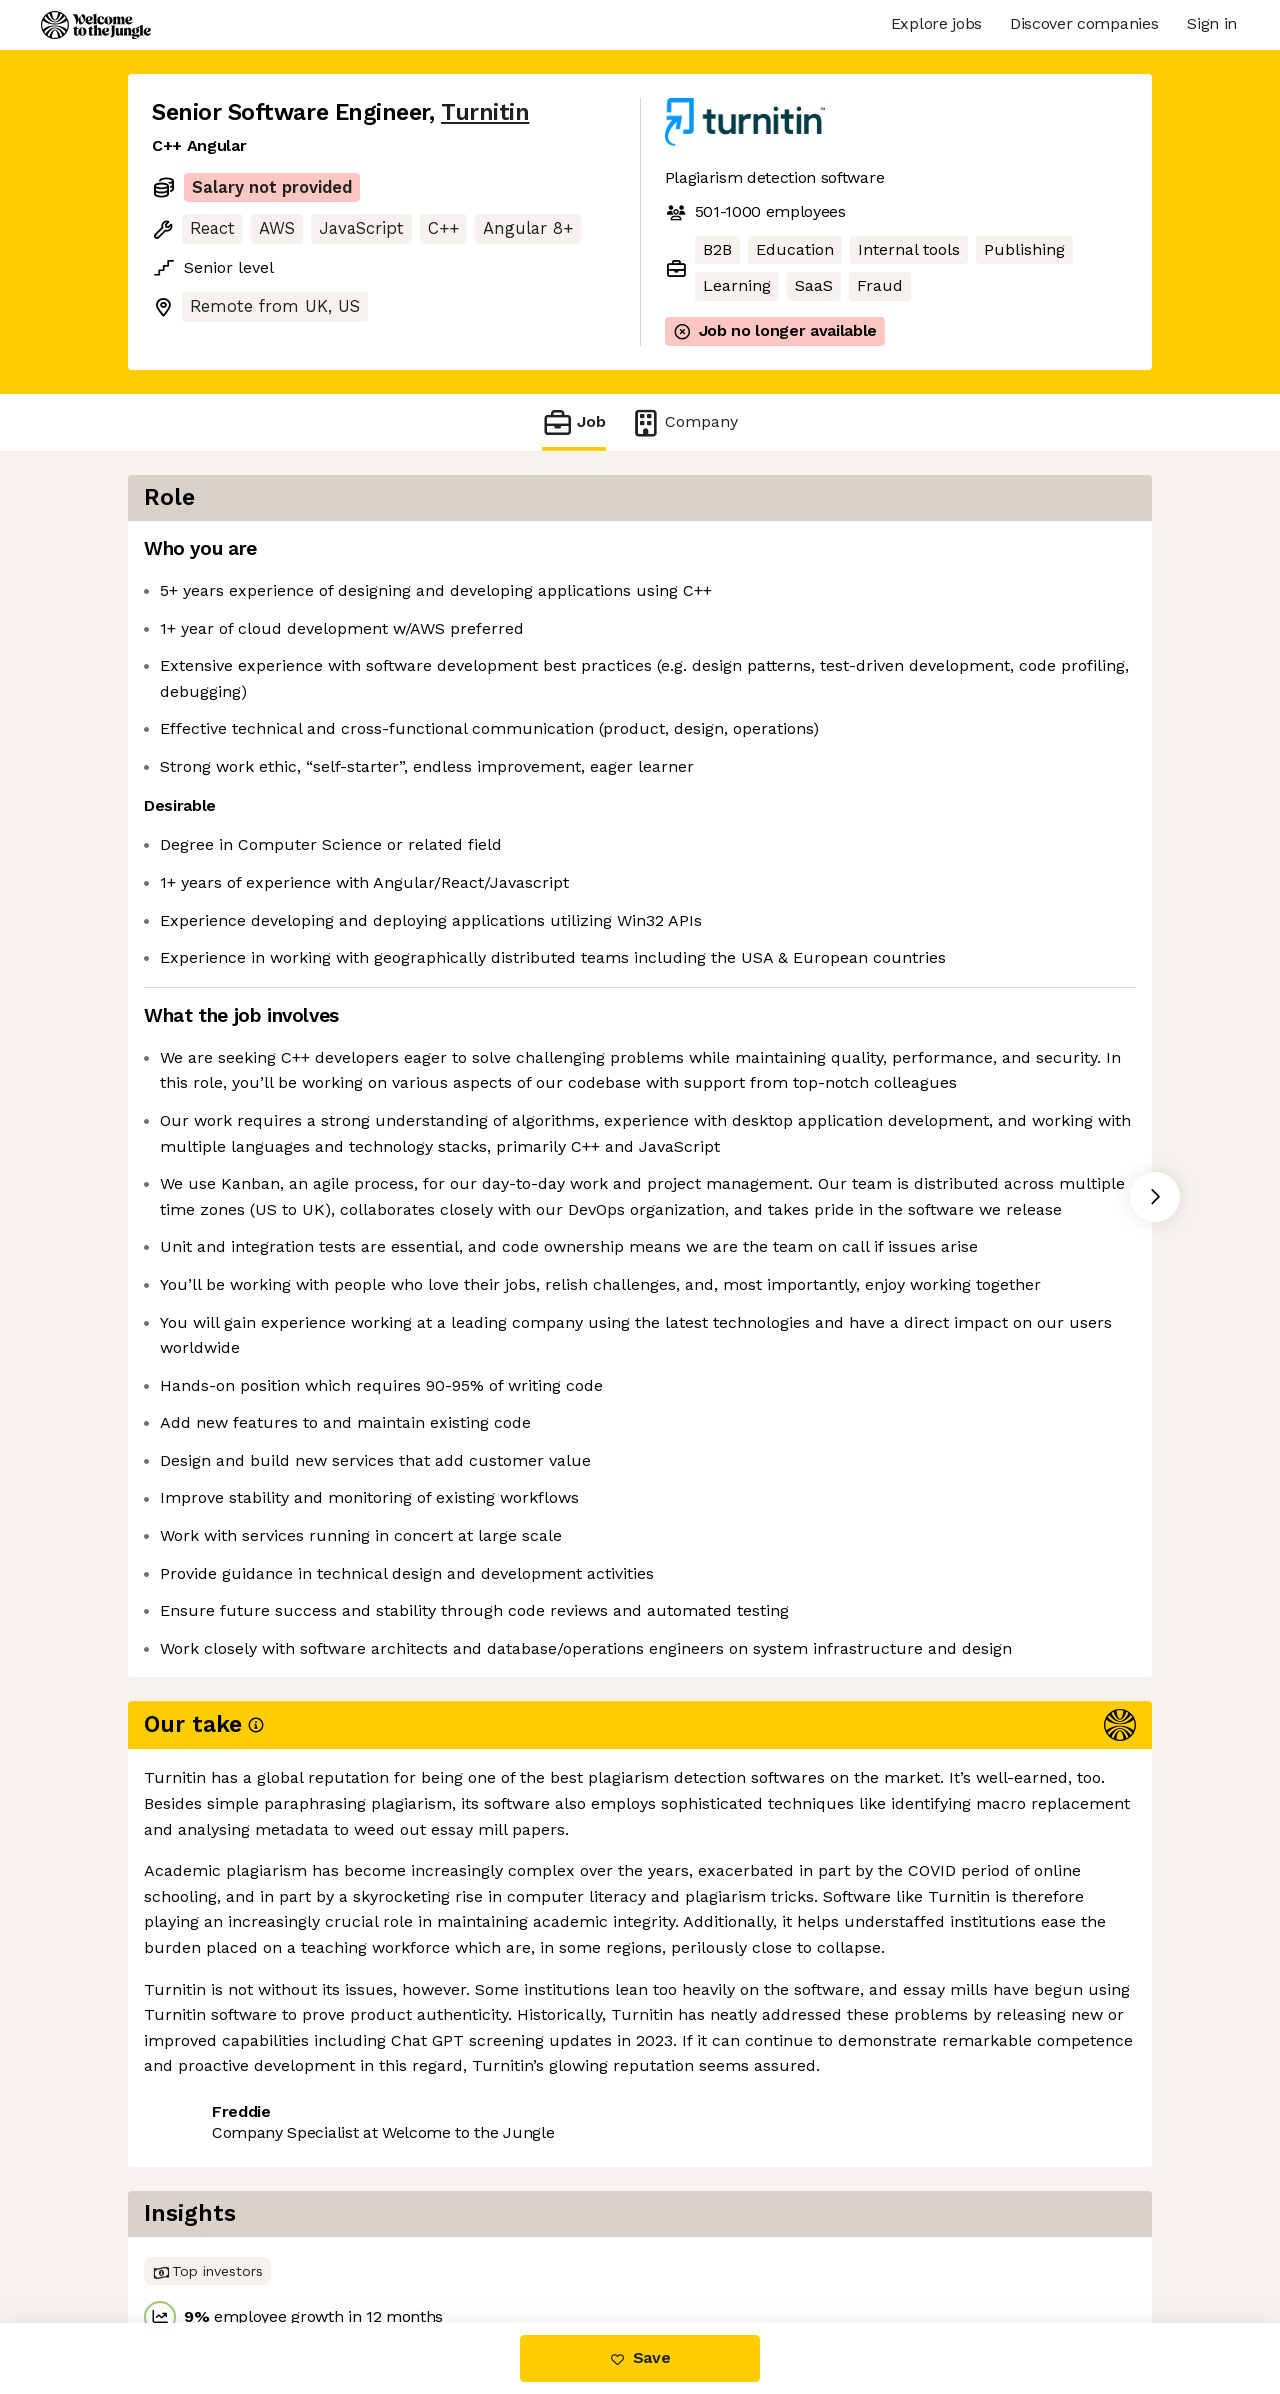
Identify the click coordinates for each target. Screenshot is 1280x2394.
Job (574, 422)
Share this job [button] (207, 2238)
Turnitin (485, 112)
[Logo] (96, 25)
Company (684, 422)
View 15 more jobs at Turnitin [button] (406, 2238)
